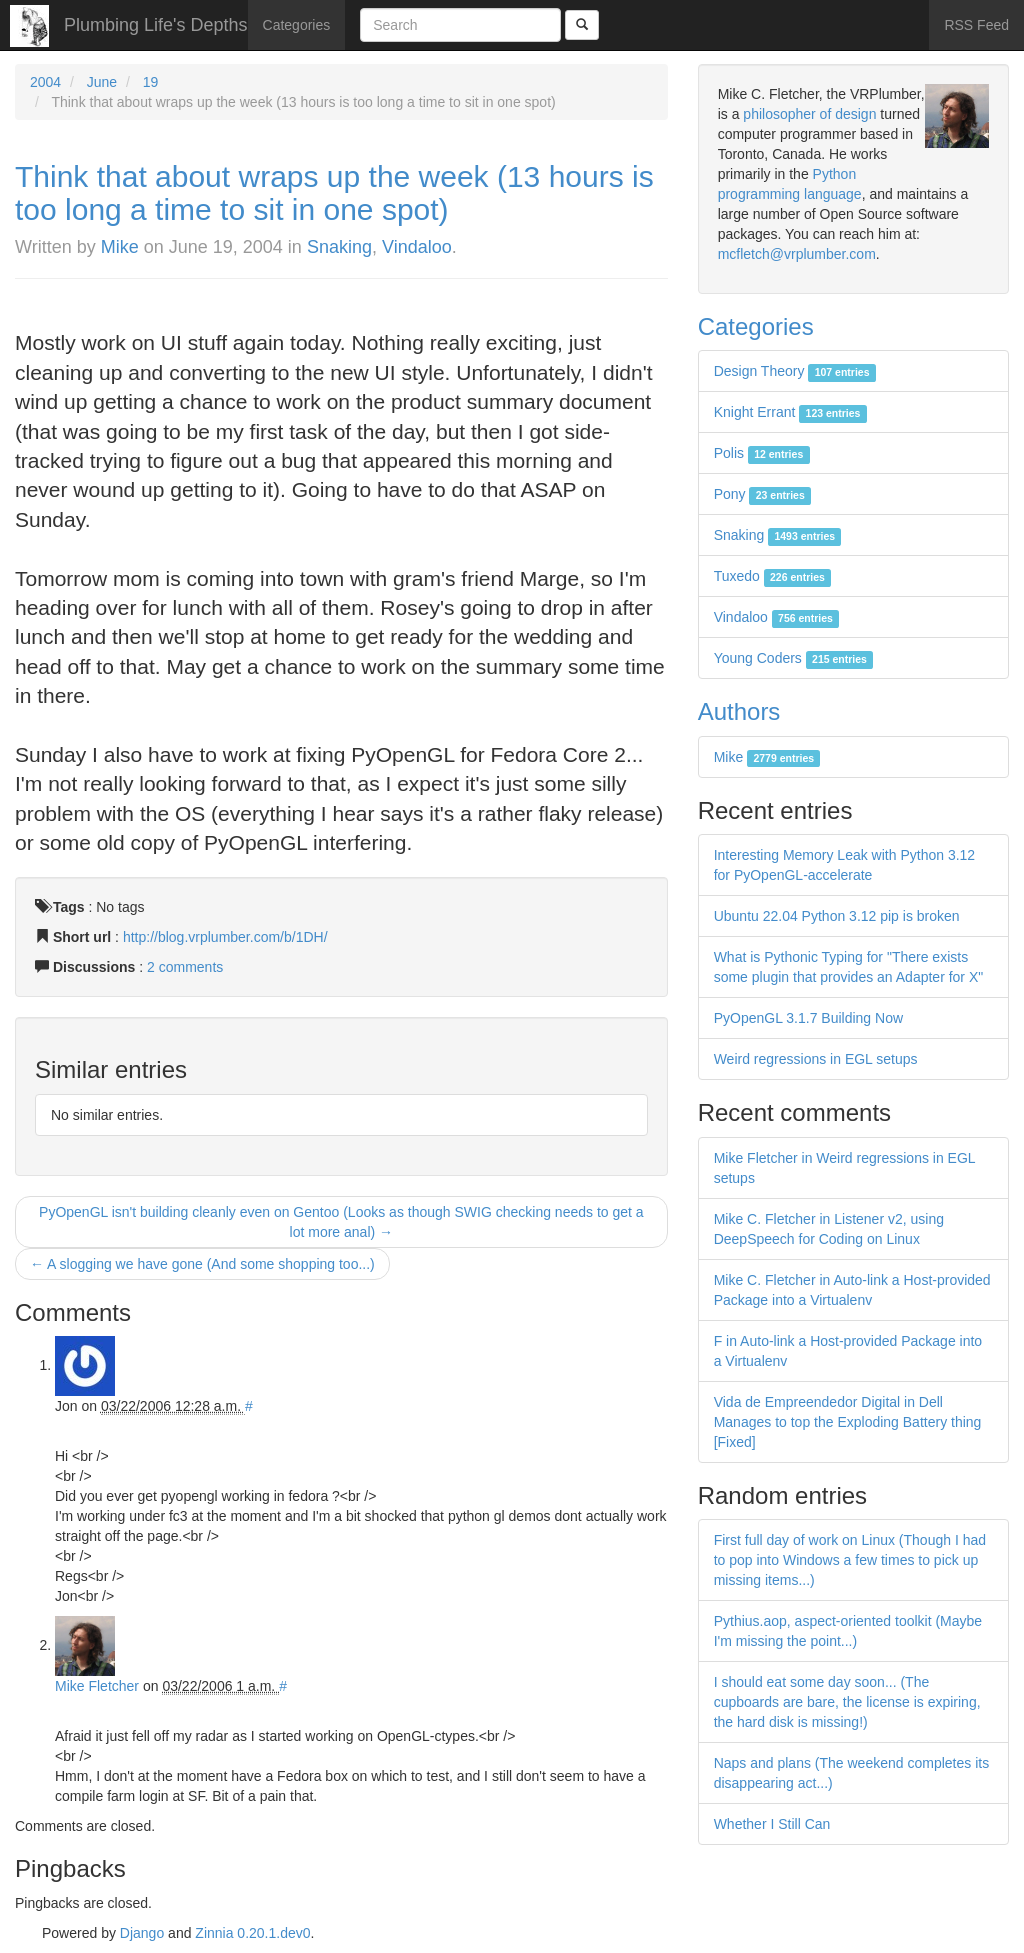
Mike (120, 247)
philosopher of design (809, 114)
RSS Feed (976, 25)
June (102, 82)
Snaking (339, 247)
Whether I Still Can (772, 1824)
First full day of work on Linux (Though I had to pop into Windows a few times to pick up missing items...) (850, 1560)
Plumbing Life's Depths (156, 25)
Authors (739, 711)
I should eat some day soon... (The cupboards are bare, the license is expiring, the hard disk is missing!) (847, 1702)
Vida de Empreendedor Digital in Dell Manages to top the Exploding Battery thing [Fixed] (848, 1422)
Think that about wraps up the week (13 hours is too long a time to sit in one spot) (334, 193)
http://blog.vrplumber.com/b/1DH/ (225, 937)
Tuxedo (773, 576)
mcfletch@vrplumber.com (797, 254)
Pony (762, 494)
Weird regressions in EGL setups (816, 1059)
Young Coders (794, 658)
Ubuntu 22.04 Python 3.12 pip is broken (837, 916)
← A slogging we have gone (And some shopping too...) (202, 1264)
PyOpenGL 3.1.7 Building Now (808, 1018)
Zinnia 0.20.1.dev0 (252, 1933)
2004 (45, 82)
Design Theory (795, 371)
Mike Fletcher (97, 1686)
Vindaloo (417, 247)
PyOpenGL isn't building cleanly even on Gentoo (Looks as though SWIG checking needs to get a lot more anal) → (341, 1222)
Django (142, 1933)
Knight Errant (790, 412)
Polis (762, 453)
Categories (297, 25)
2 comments (185, 967)
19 (151, 82)
